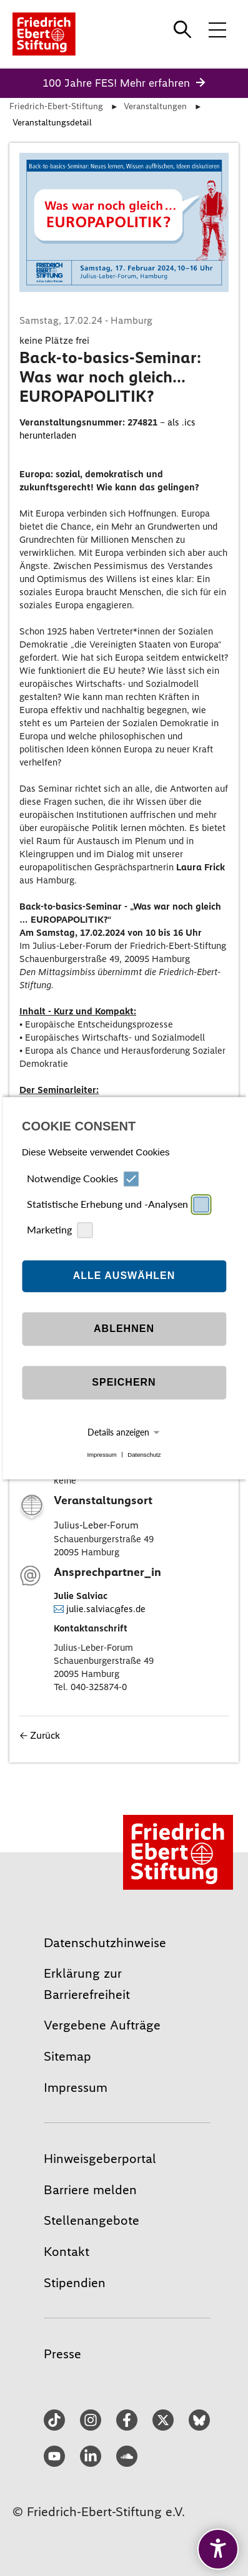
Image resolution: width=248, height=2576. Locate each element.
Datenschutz (144, 1454)
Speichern (124, 1383)
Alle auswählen (124, 1276)
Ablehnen (124, 1329)
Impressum (101, 1454)
